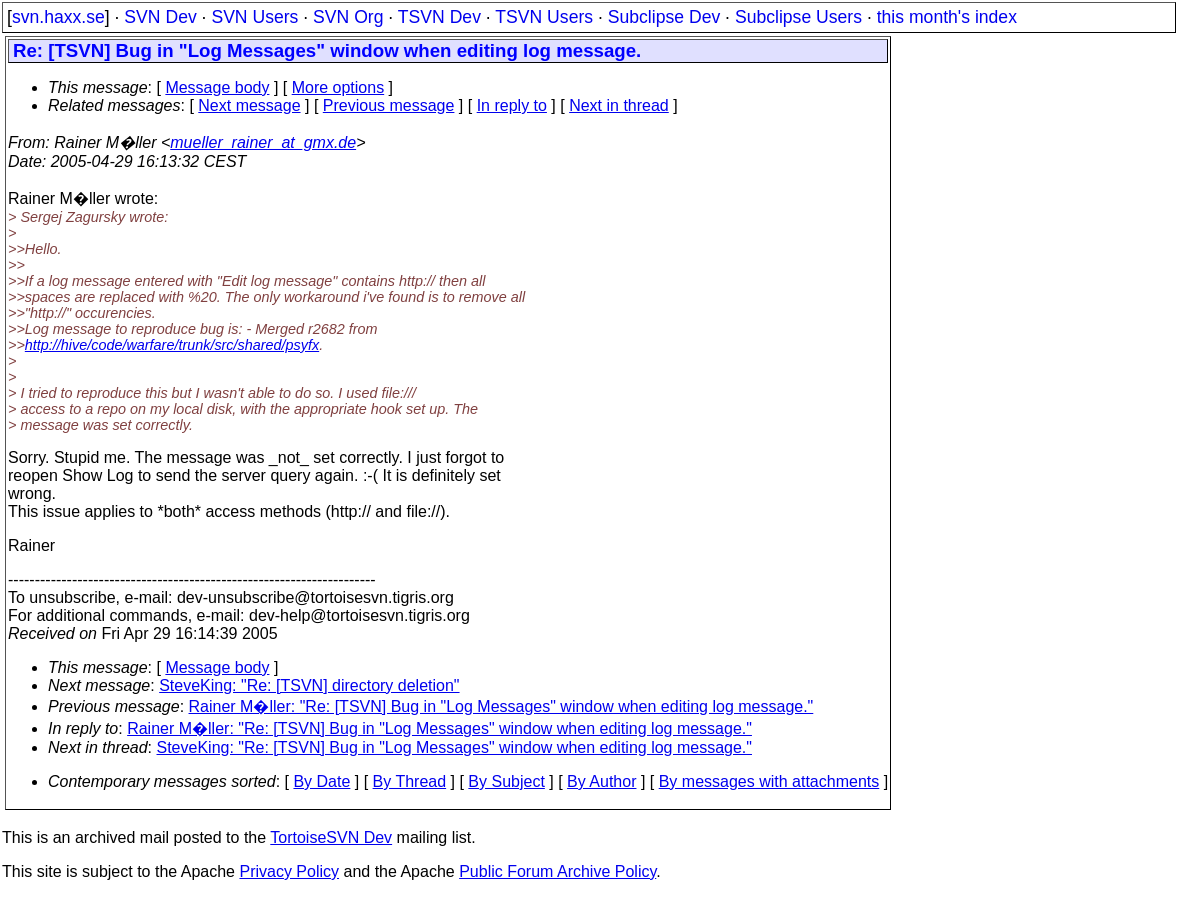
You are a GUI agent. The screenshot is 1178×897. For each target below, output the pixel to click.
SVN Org (348, 17)
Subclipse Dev (664, 17)
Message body (217, 87)
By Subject (506, 781)
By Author (601, 781)
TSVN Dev (439, 17)
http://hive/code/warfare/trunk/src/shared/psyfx (172, 345)
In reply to (512, 105)
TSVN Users (544, 17)
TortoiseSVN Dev (331, 837)
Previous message (389, 105)
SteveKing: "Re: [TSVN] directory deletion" (309, 685)
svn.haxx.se (58, 17)
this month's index (947, 17)
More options (338, 87)
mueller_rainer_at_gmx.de (263, 142)
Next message (249, 105)
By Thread (410, 781)
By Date (321, 781)
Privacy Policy (289, 871)
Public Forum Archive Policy (557, 871)
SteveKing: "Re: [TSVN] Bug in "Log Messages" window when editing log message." (454, 747)
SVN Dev (160, 17)
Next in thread (619, 105)
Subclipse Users (798, 17)
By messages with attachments (769, 781)
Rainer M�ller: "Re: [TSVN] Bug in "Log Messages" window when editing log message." (501, 706)
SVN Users (254, 17)
